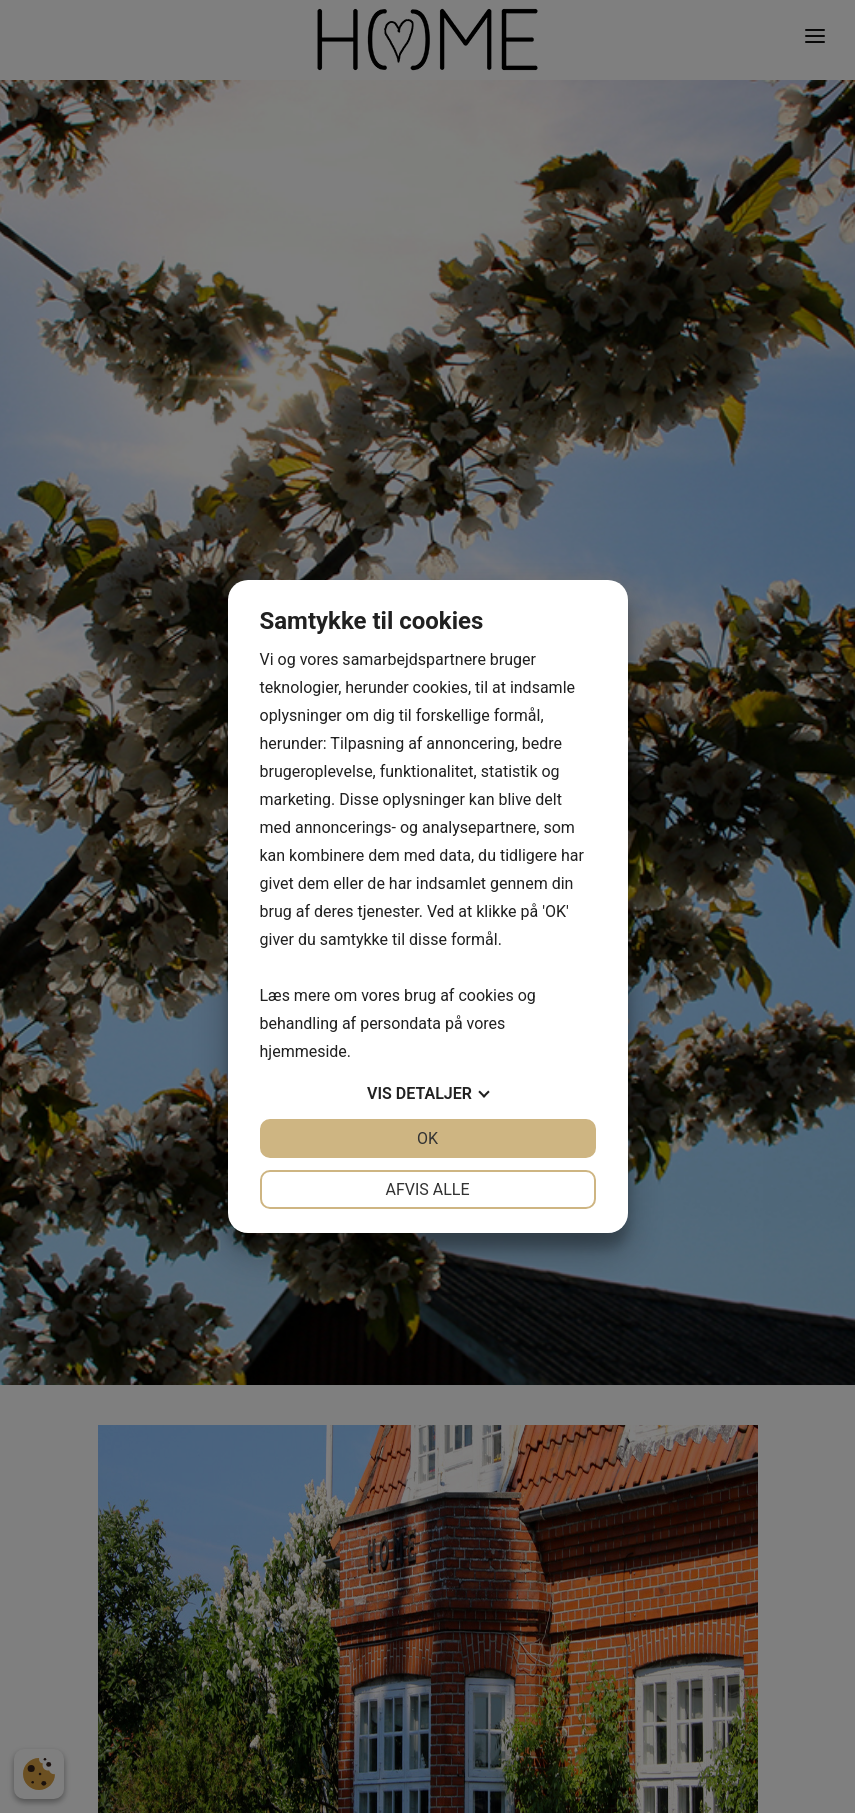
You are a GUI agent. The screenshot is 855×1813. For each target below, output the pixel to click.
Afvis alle (427, 1189)
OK (427, 1138)
